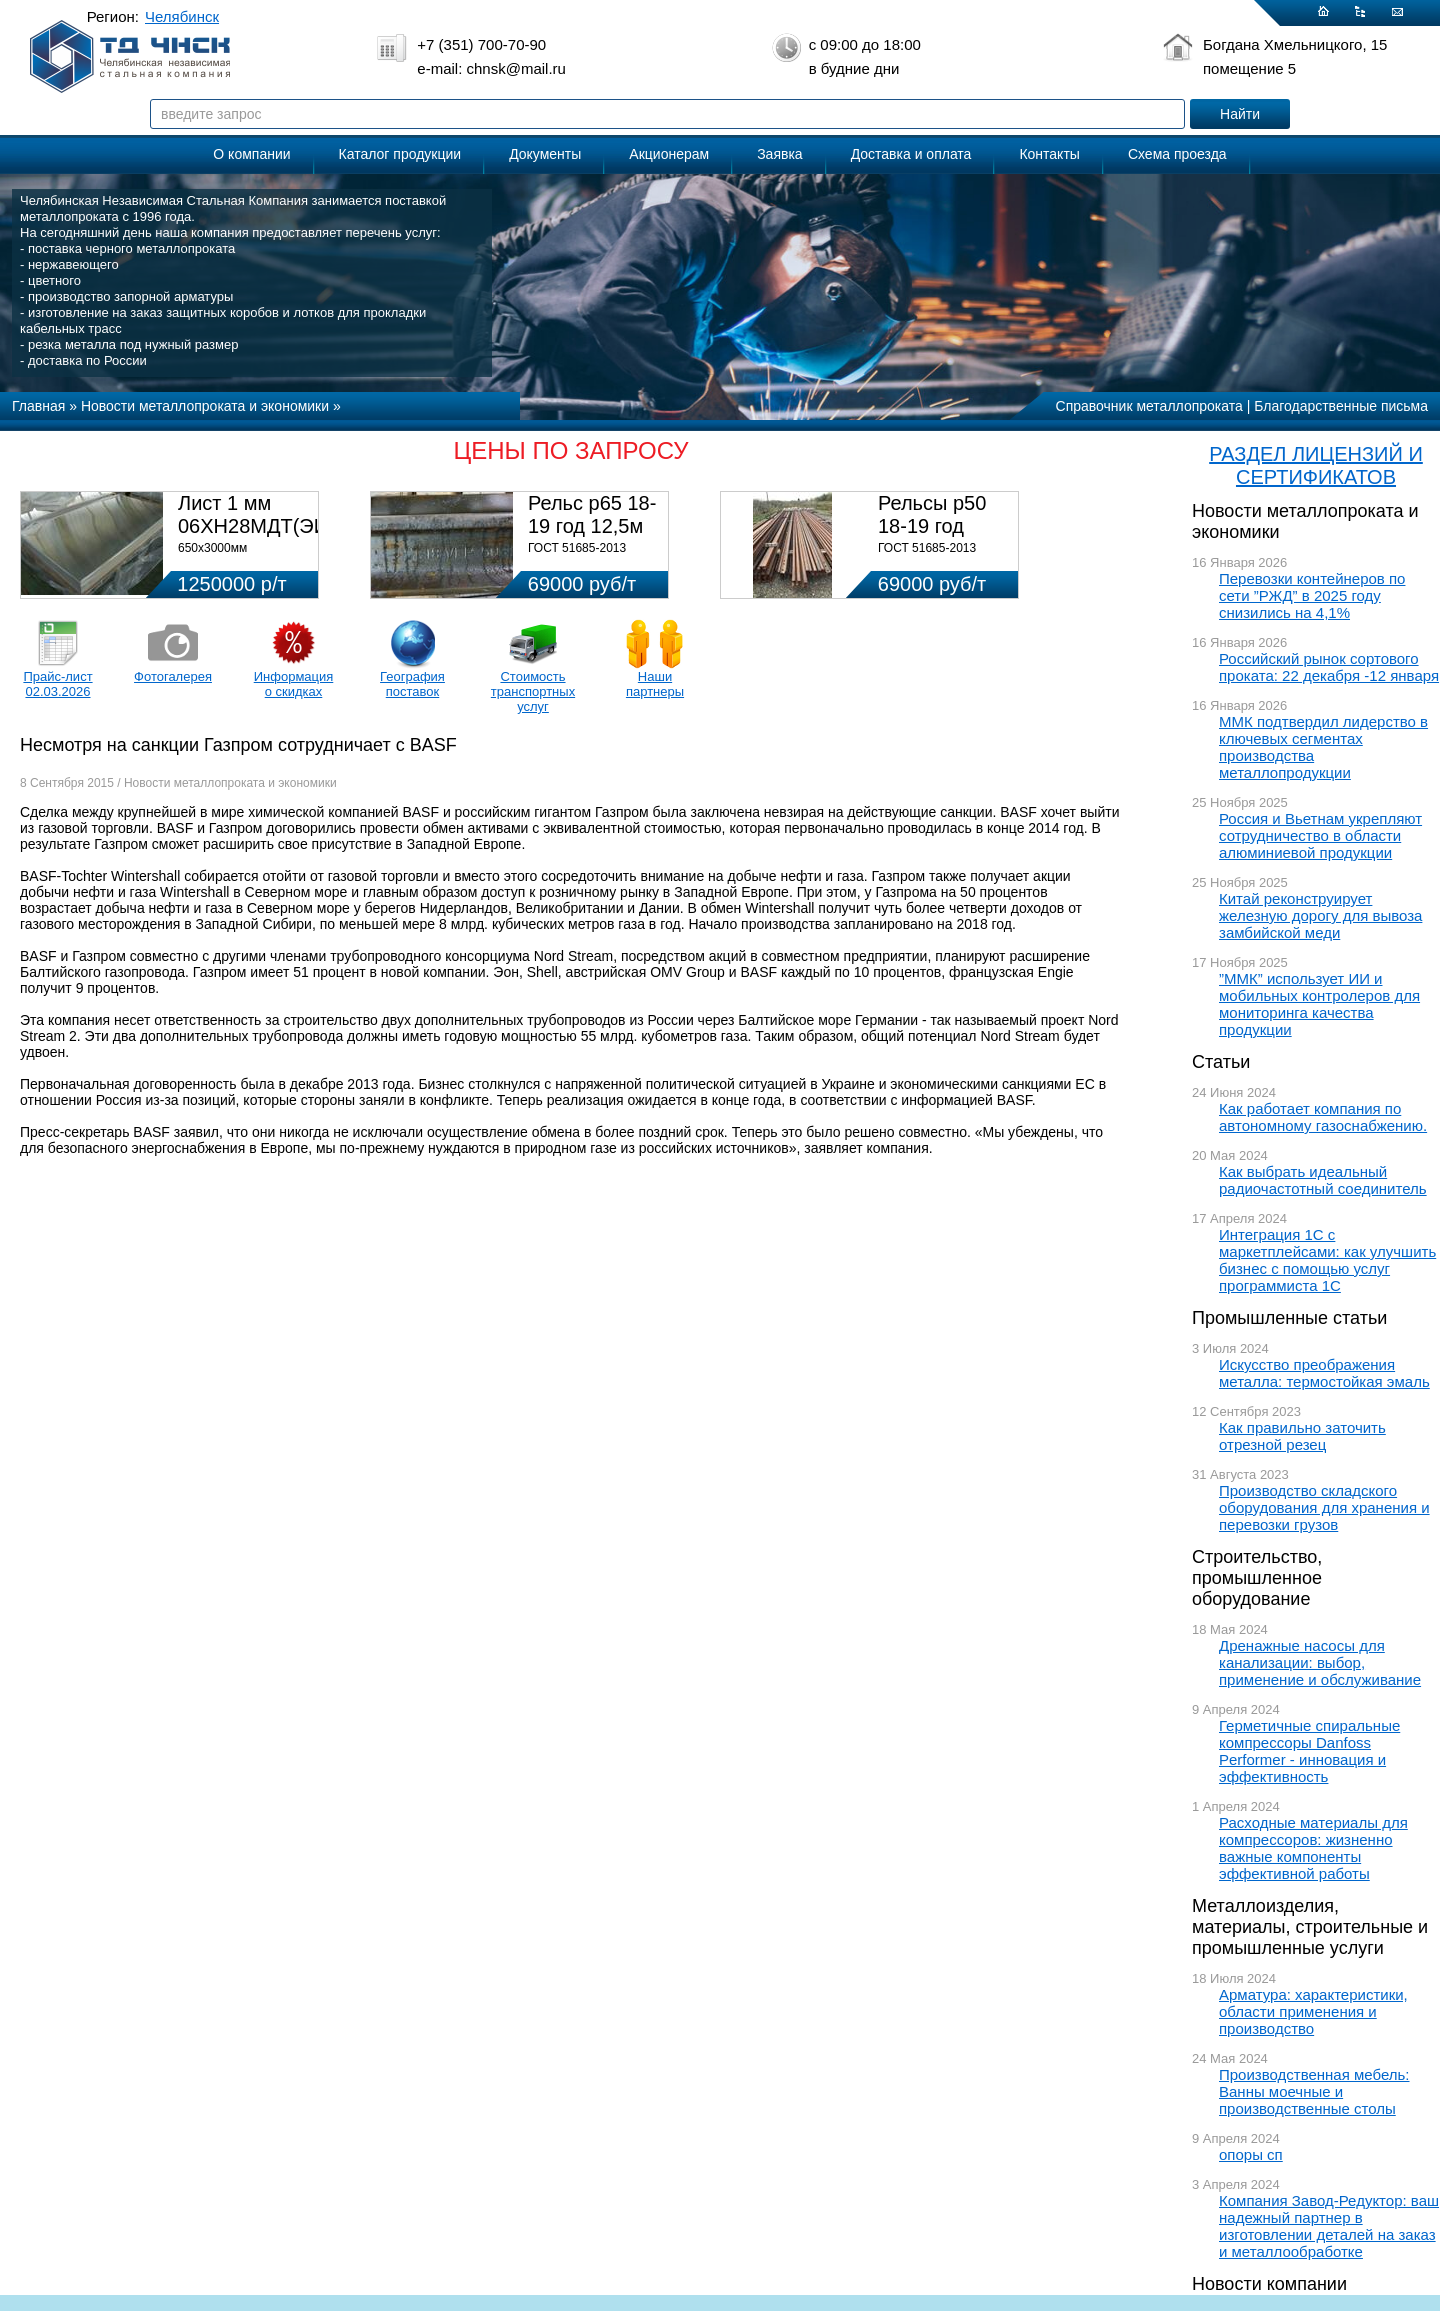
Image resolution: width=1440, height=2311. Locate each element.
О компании (251, 154)
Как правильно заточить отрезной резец (1302, 1436)
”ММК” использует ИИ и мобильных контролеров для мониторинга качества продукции (1319, 1004)
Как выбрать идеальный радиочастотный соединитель (1323, 1180)
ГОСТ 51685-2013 (577, 548)
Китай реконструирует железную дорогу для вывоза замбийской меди (1320, 915)
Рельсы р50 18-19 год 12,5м (932, 526)
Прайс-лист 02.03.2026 (57, 684)
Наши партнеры (655, 684)
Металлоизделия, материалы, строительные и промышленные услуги (1310, 1927)
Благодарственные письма (1341, 406)
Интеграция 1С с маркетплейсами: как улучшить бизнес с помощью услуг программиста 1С (1327, 1260)
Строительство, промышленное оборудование (1257, 1578)
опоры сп (1251, 2154)
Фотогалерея (173, 676)
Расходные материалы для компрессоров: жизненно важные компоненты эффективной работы (1313, 1848)
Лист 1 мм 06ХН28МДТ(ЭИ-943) (276, 514)
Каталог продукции (400, 154)
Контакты (1049, 154)
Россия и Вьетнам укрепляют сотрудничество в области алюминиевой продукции (1320, 835)
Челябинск (182, 16)
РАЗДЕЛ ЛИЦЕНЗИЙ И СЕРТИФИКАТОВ (1316, 465)
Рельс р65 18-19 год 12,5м (592, 514)
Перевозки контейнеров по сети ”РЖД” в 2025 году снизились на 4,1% (1312, 595)
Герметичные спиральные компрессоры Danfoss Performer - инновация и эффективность (1309, 1751)
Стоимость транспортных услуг (533, 691)
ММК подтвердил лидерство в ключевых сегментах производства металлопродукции (1323, 747)
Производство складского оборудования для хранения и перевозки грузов (1324, 1507)
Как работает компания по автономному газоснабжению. (1323, 1117)
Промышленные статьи (1289, 1318)
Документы (545, 154)
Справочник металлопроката (1149, 406)
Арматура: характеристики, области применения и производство (1313, 2011)
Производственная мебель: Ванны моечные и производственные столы (1314, 2091)
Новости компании (1269, 2284)
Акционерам (669, 154)
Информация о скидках (294, 684)
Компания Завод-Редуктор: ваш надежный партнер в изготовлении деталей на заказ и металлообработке (1329, 2226)
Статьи (1221, 1062)
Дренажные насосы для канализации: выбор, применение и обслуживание (1320, 1662)
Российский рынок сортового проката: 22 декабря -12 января (1329, 667)
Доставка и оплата (911, 154)
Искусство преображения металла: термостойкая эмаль (1324, 1373)
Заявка (779, 154)
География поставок (412, 684)
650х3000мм (212, 548)
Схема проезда (1177, 154)
